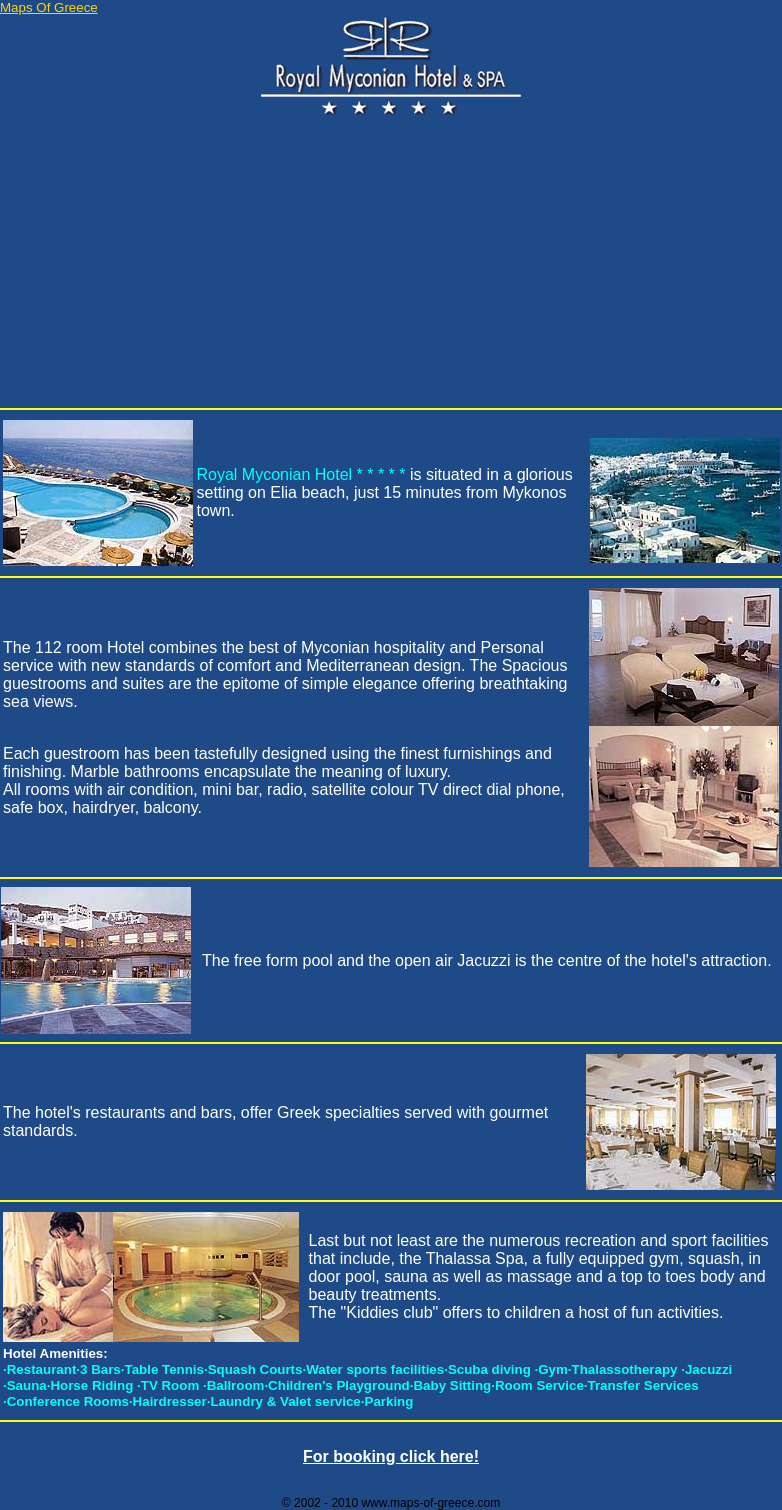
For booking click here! (391, 1456)
